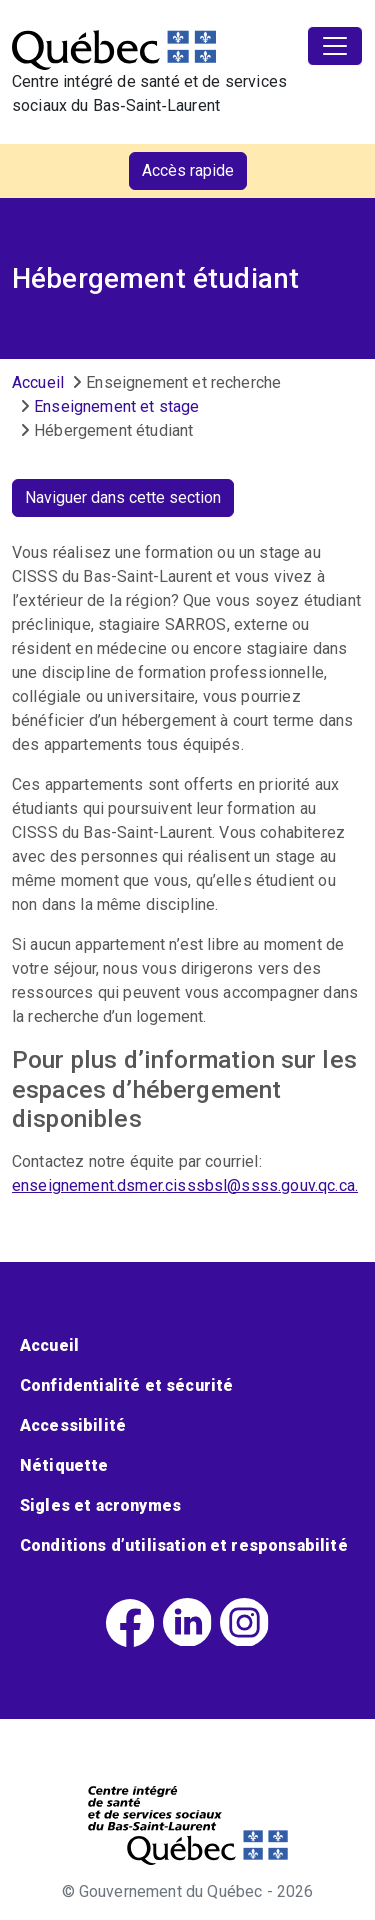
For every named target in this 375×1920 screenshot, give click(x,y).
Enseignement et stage (116, 406)
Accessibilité (73, 1425)
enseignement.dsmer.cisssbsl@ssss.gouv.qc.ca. (185, 1185)
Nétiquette (64, 1465)
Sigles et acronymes (100, 1505)
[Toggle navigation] (335, 46)
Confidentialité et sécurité (126, 1385)
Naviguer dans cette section (123, 497)
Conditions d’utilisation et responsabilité (184, 1545)
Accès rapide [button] (188, 170)
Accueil (38, 382)
